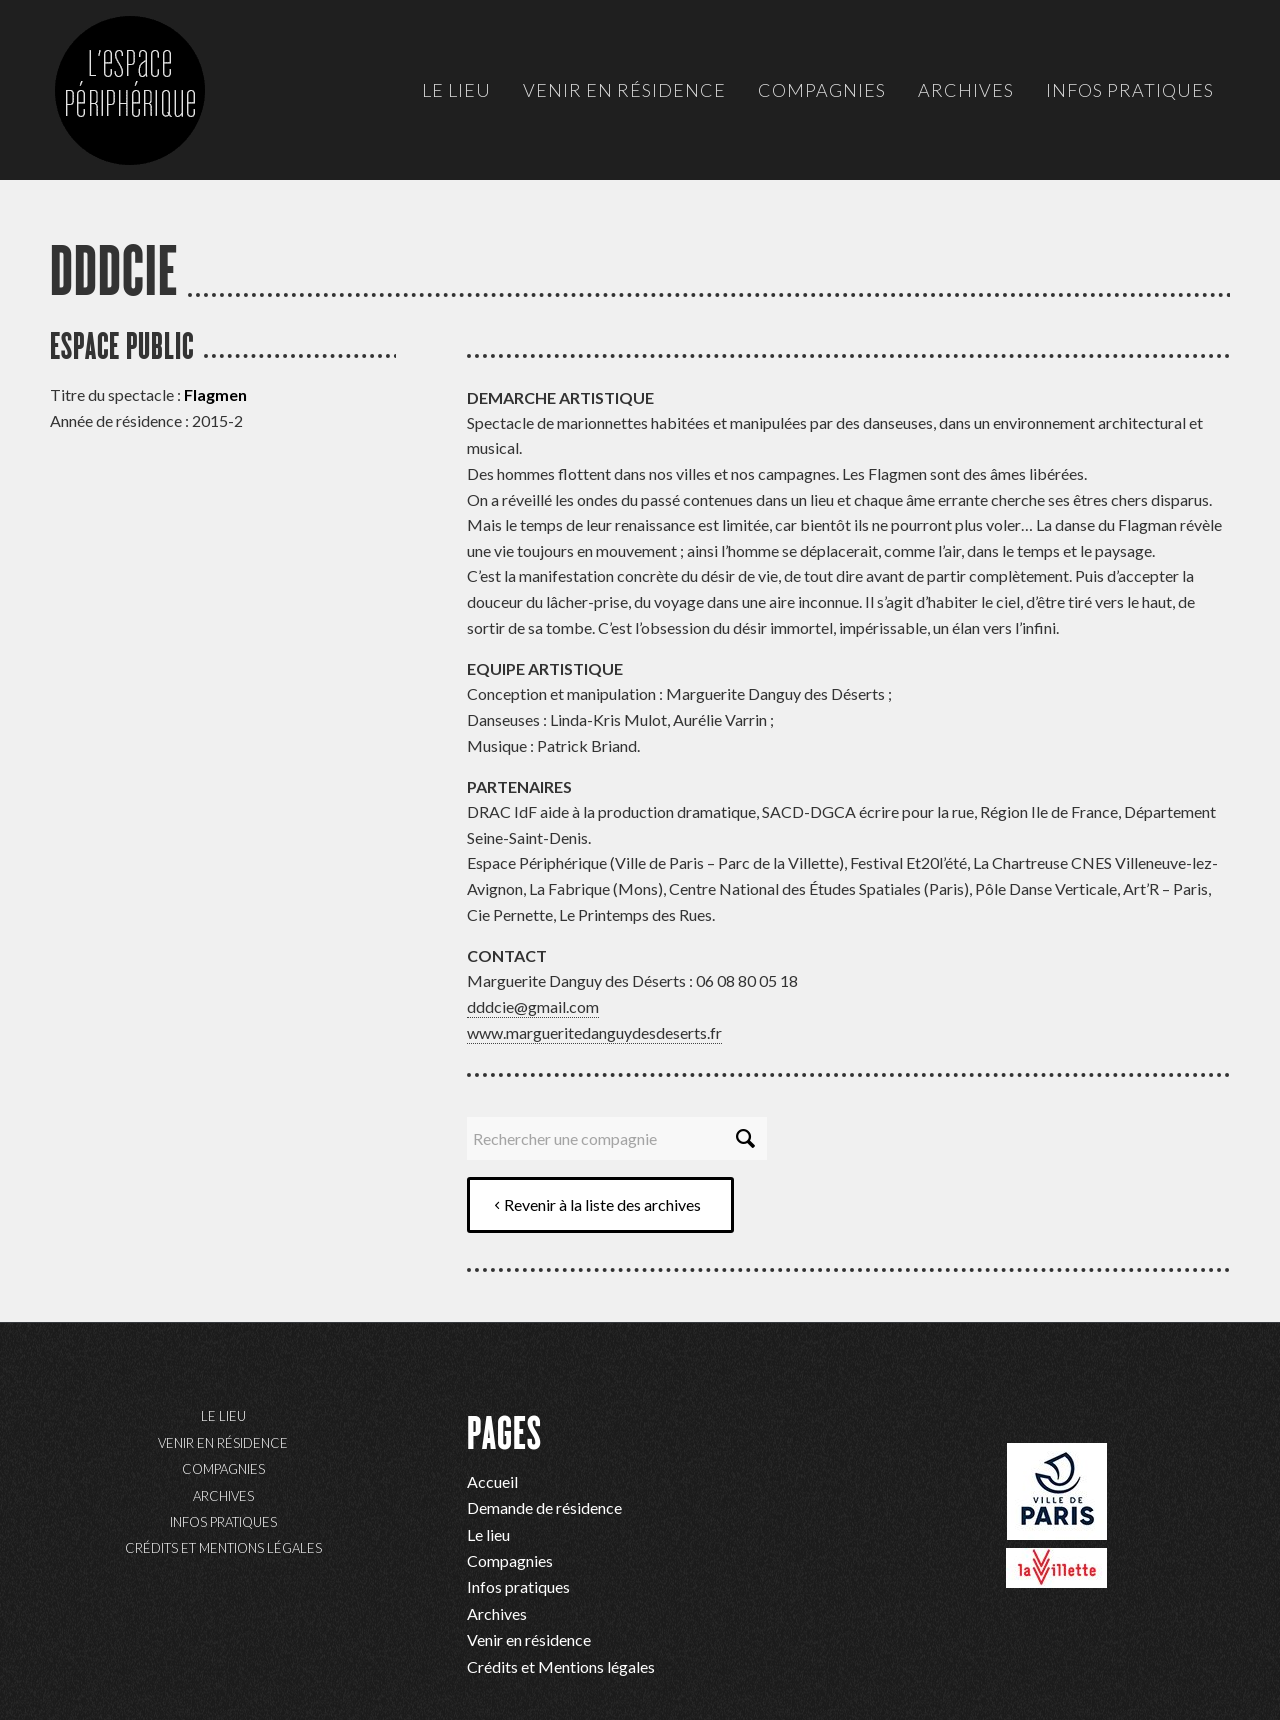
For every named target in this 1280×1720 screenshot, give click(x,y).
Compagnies (223, 1469)
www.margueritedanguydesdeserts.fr (594, 1032)
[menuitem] (456, 90)
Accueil (492, 1481)
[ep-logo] (150, 110)
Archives (223, 1496)
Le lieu (223, 1416)
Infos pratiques (223, 1522)
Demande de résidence (544, 1507)
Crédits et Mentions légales (223, 1548)
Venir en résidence (223, 1443)
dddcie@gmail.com (533, 1006)
